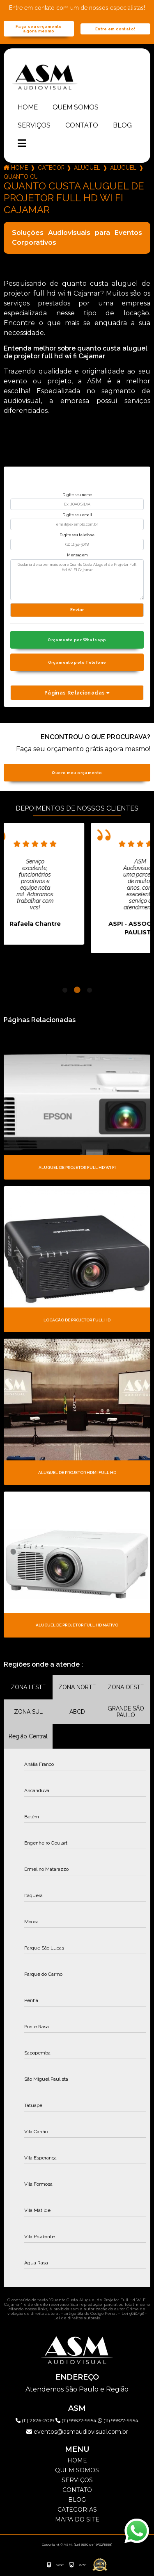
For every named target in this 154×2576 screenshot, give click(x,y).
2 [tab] (77, 990)
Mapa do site (77, 2519)
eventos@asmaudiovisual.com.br (77, 2431)
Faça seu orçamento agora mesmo (39, 28)
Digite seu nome (77, 495)
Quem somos (76, 107)
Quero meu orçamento (77, 772)
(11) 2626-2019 (35, 2420)
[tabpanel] (73, 884)
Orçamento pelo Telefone (77, 662)
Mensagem (77, 555)
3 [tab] (89, 990)
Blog (122, 125)
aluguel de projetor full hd (87, 167)
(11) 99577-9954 (76, 2420)
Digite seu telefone (77, 535)
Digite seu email (77, 515)
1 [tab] (65, 990)
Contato (81, 125)
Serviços (34, 125)
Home (28, 107)
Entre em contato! (115, 29)
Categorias (51, 167)
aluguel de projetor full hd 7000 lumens (123, 167)
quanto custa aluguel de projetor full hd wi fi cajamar (20, 176)
